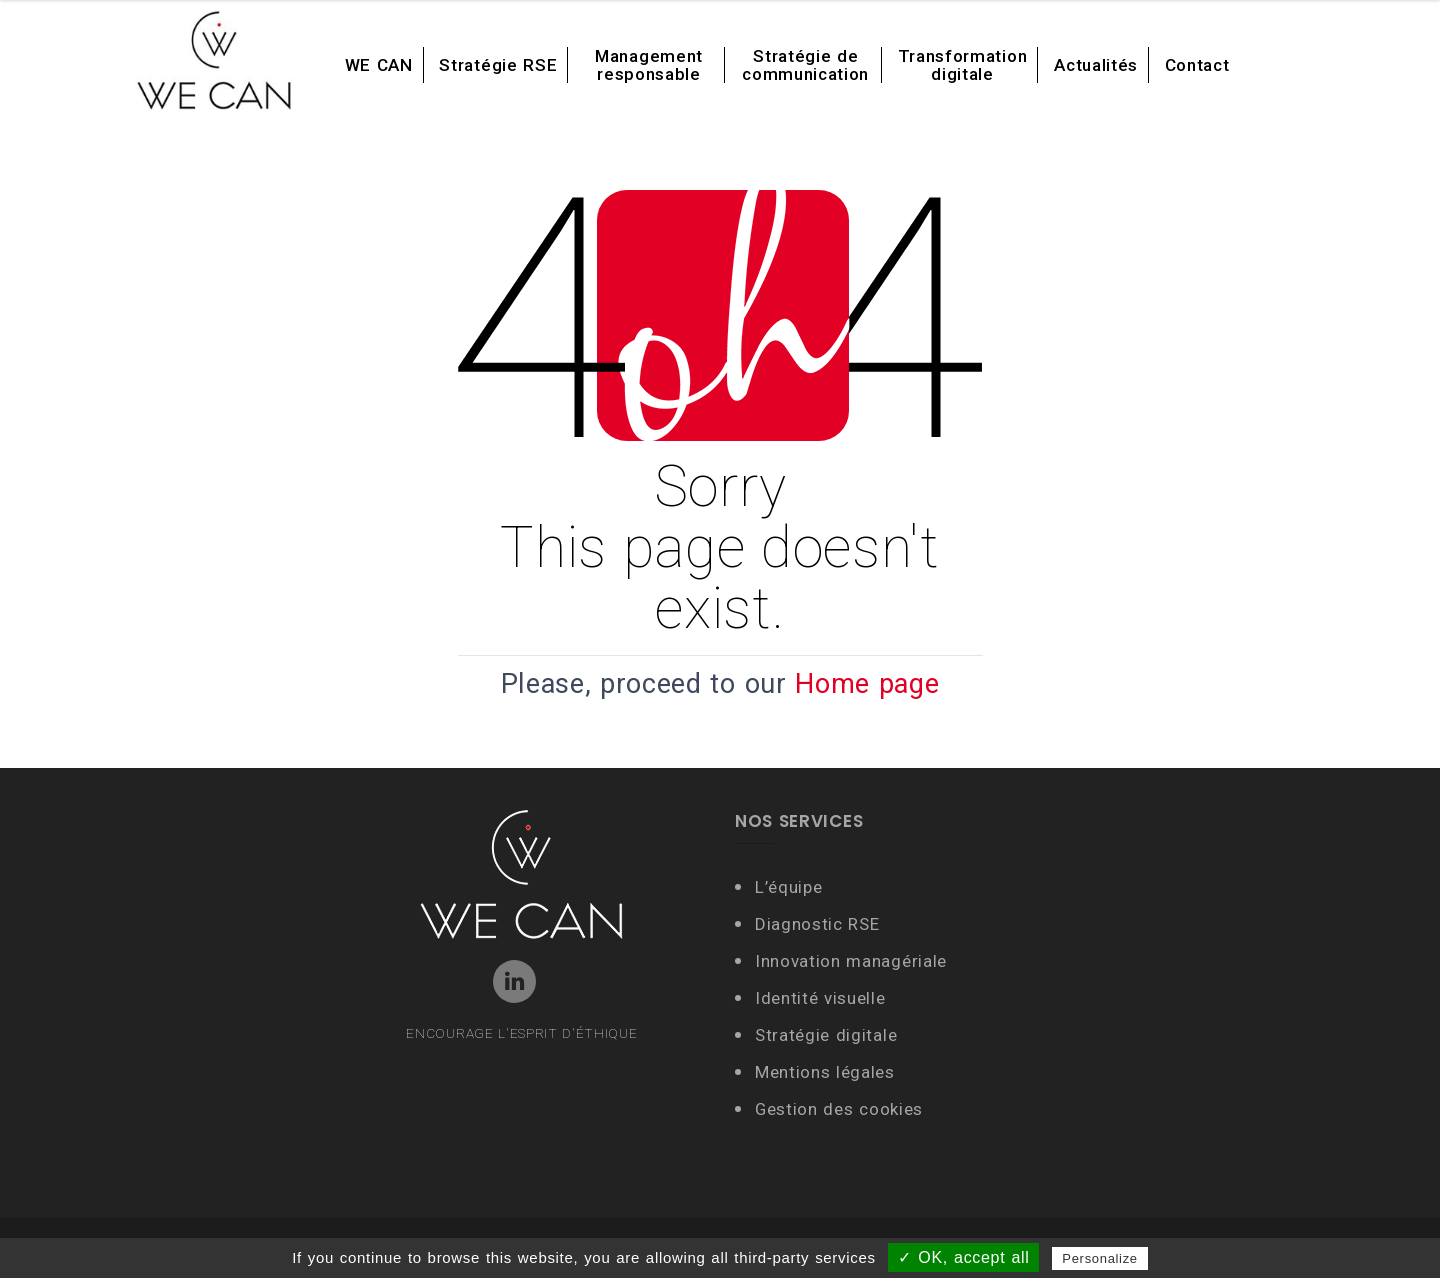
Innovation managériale (851, 961)
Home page (867, 684)
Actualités (1096, 65)
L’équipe (788, 887)
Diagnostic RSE (817, 924)
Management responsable (649, 65)
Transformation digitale (963, 65)
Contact (1197, 65)
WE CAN (379, 65)
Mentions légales (825, 1072)
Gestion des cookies (839, 1109)
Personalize (1099, 1258)
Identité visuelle (823, 998)
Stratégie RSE (498, 65)
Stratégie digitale (826, 1035)
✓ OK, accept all (963, 1257)
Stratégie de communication (805, 65)
